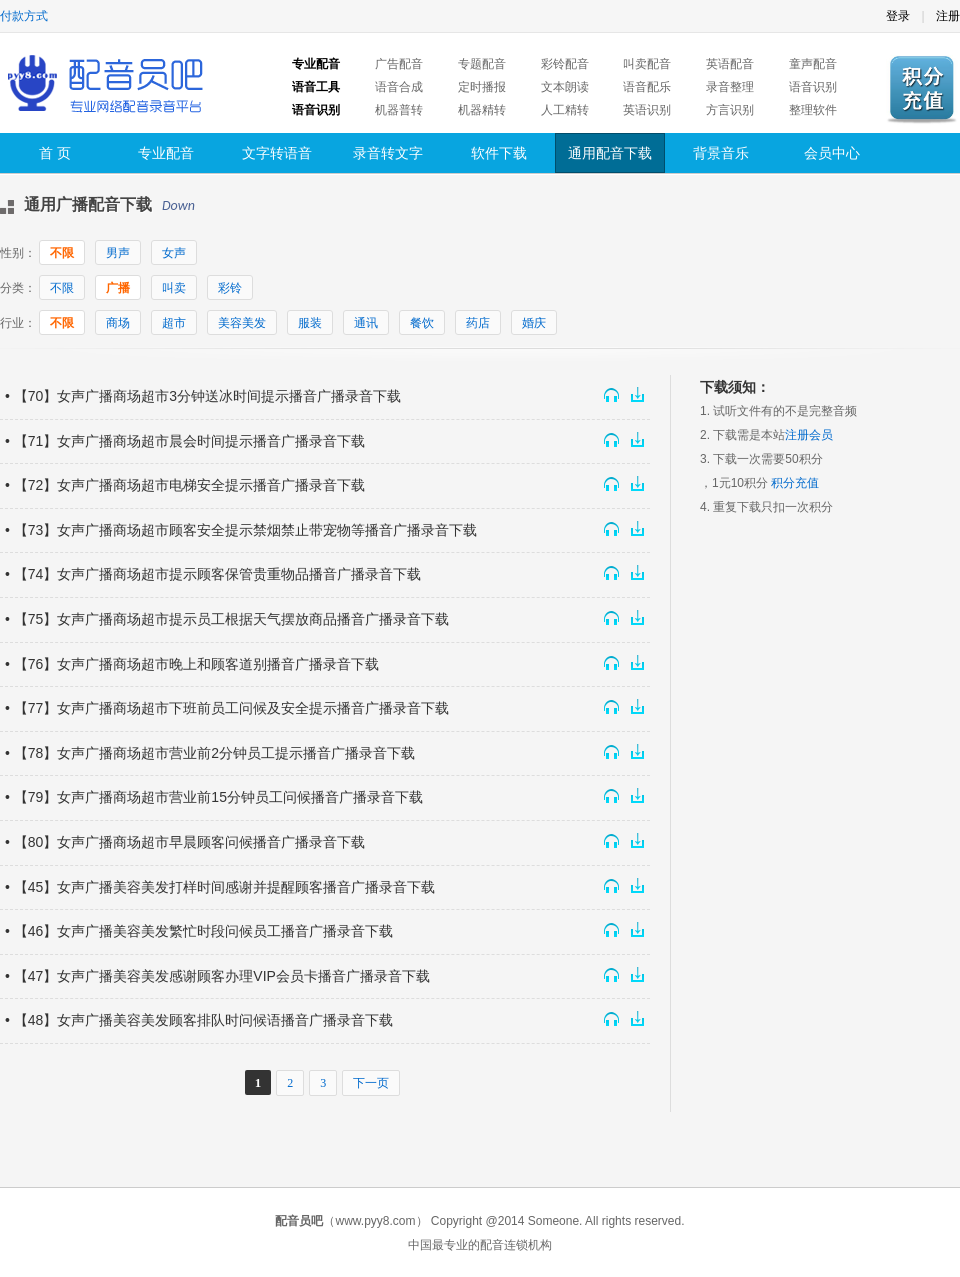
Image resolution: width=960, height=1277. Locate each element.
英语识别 (647, 110)
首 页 (55, 153)
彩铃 (230, 288)
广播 (118, 288)
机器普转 (399, 110)
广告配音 (399, 64)
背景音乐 (721, 153)
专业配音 (166, 153)
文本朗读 (565, 87)
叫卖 (174, 288)
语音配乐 (647, 87)
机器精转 (482, 110)
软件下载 (499, 153)
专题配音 (482, 64)
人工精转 (565, 110)
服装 (310, 323)
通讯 (366, 323)
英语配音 (730, 64)
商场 (118, 323)
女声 (174, 253)
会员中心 (832, 153)
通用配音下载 (610, 153)
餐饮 (422, 323)
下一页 (371, 1083)
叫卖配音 (647, 64)
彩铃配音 (565, 64)
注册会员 (809, 435)
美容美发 (242, 323)
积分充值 (795, 483)
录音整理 (730, 87)
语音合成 (399, 87)
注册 (948, 16)
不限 (62, 253)
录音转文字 (388, 153)
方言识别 (730, 110)
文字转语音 (277, 153)
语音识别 (813, 87)
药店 (478, 323)
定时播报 (482, 87)
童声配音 (813, 64)
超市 (174, 323)
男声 (118, 253)
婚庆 (534, 323)
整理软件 (813, 110)
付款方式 (24, 16)
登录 (898, 16)
